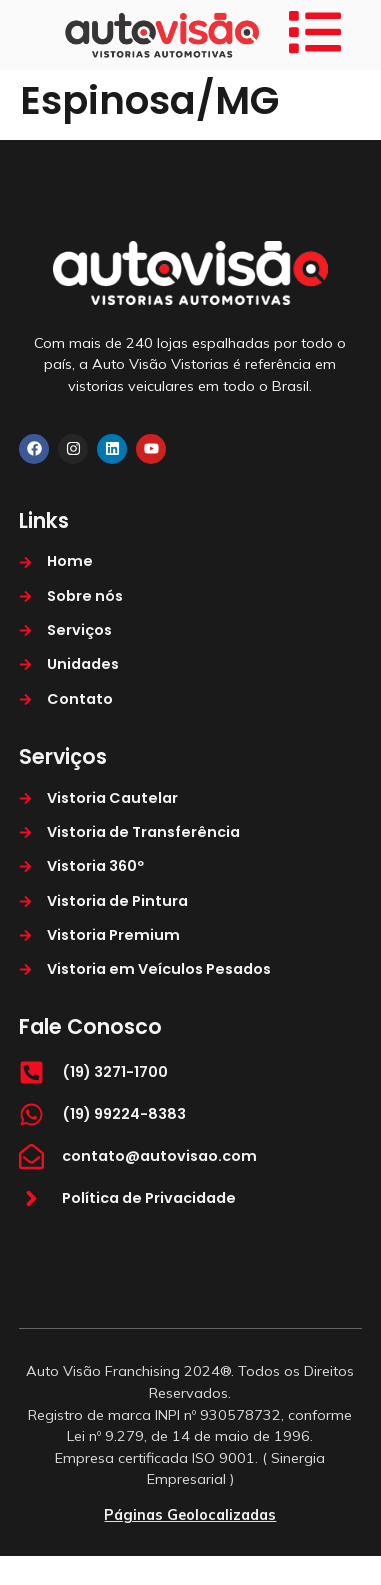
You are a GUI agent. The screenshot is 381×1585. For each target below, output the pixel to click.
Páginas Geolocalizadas (190, 1515)
